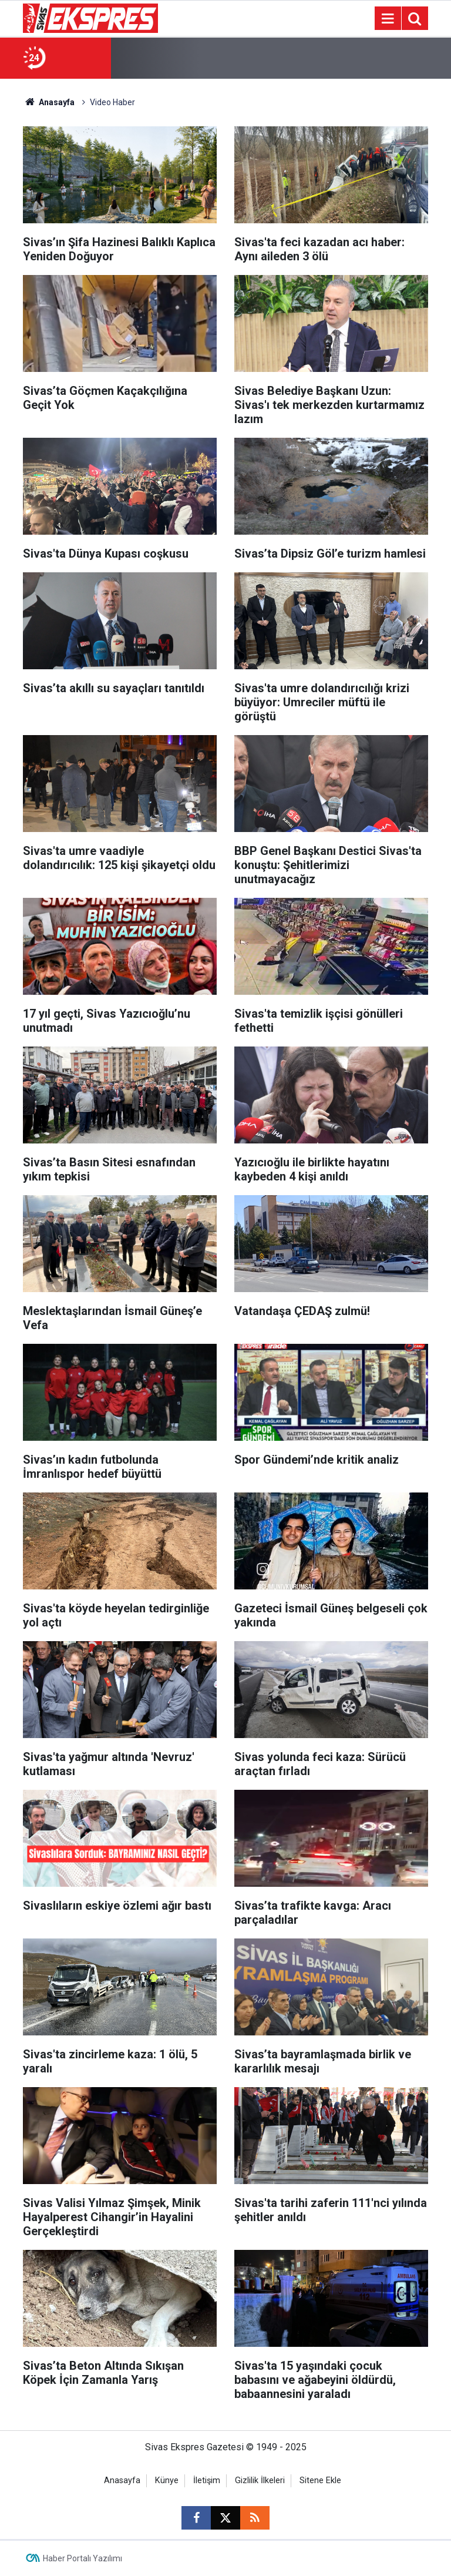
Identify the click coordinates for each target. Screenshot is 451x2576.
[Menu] (387, 19)
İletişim (206, 2481)
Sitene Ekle (320, 2481)
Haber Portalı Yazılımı (82, 2558)
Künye (167, 2481)
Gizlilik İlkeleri (260, 2481)
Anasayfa (49, 102)
